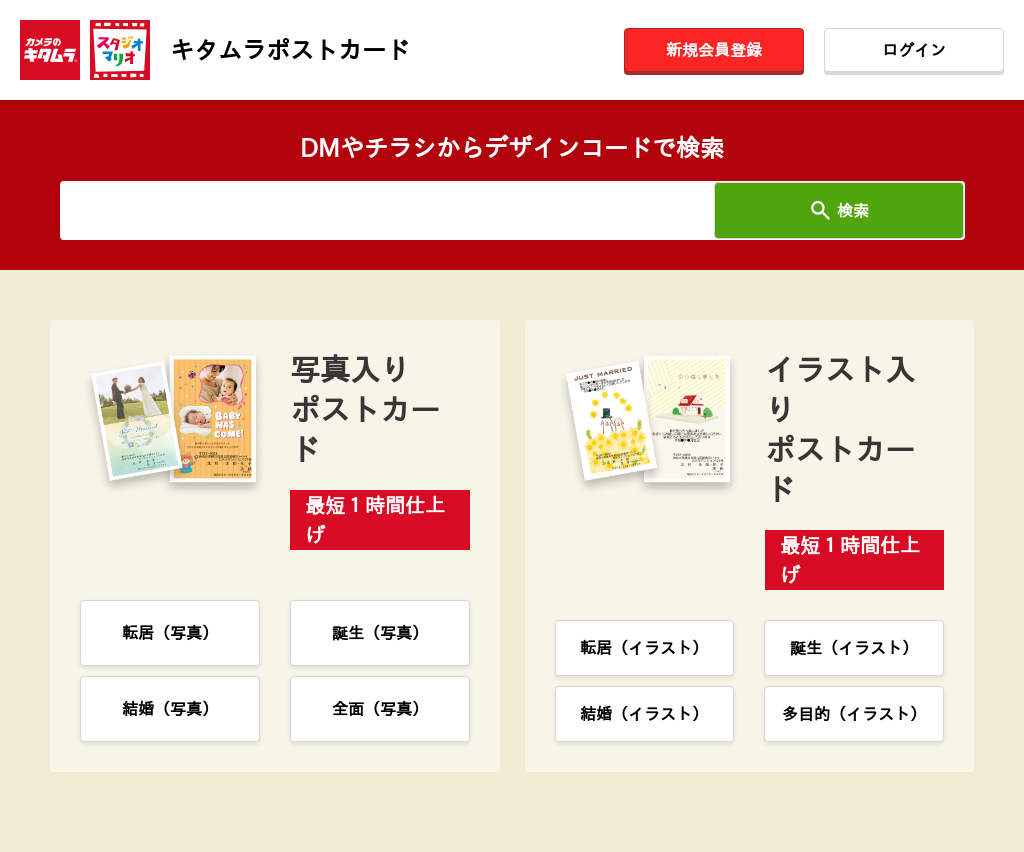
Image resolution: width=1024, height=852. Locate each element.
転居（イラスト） (644, 648)
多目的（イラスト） (854, 714)
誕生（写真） (380, 633)
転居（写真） (170, 633)
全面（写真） (380, 709)
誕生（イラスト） (854, 648)
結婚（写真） (170, 709)
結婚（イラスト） (644, 714)
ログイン (914, 50)
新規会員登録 (714, 50)
